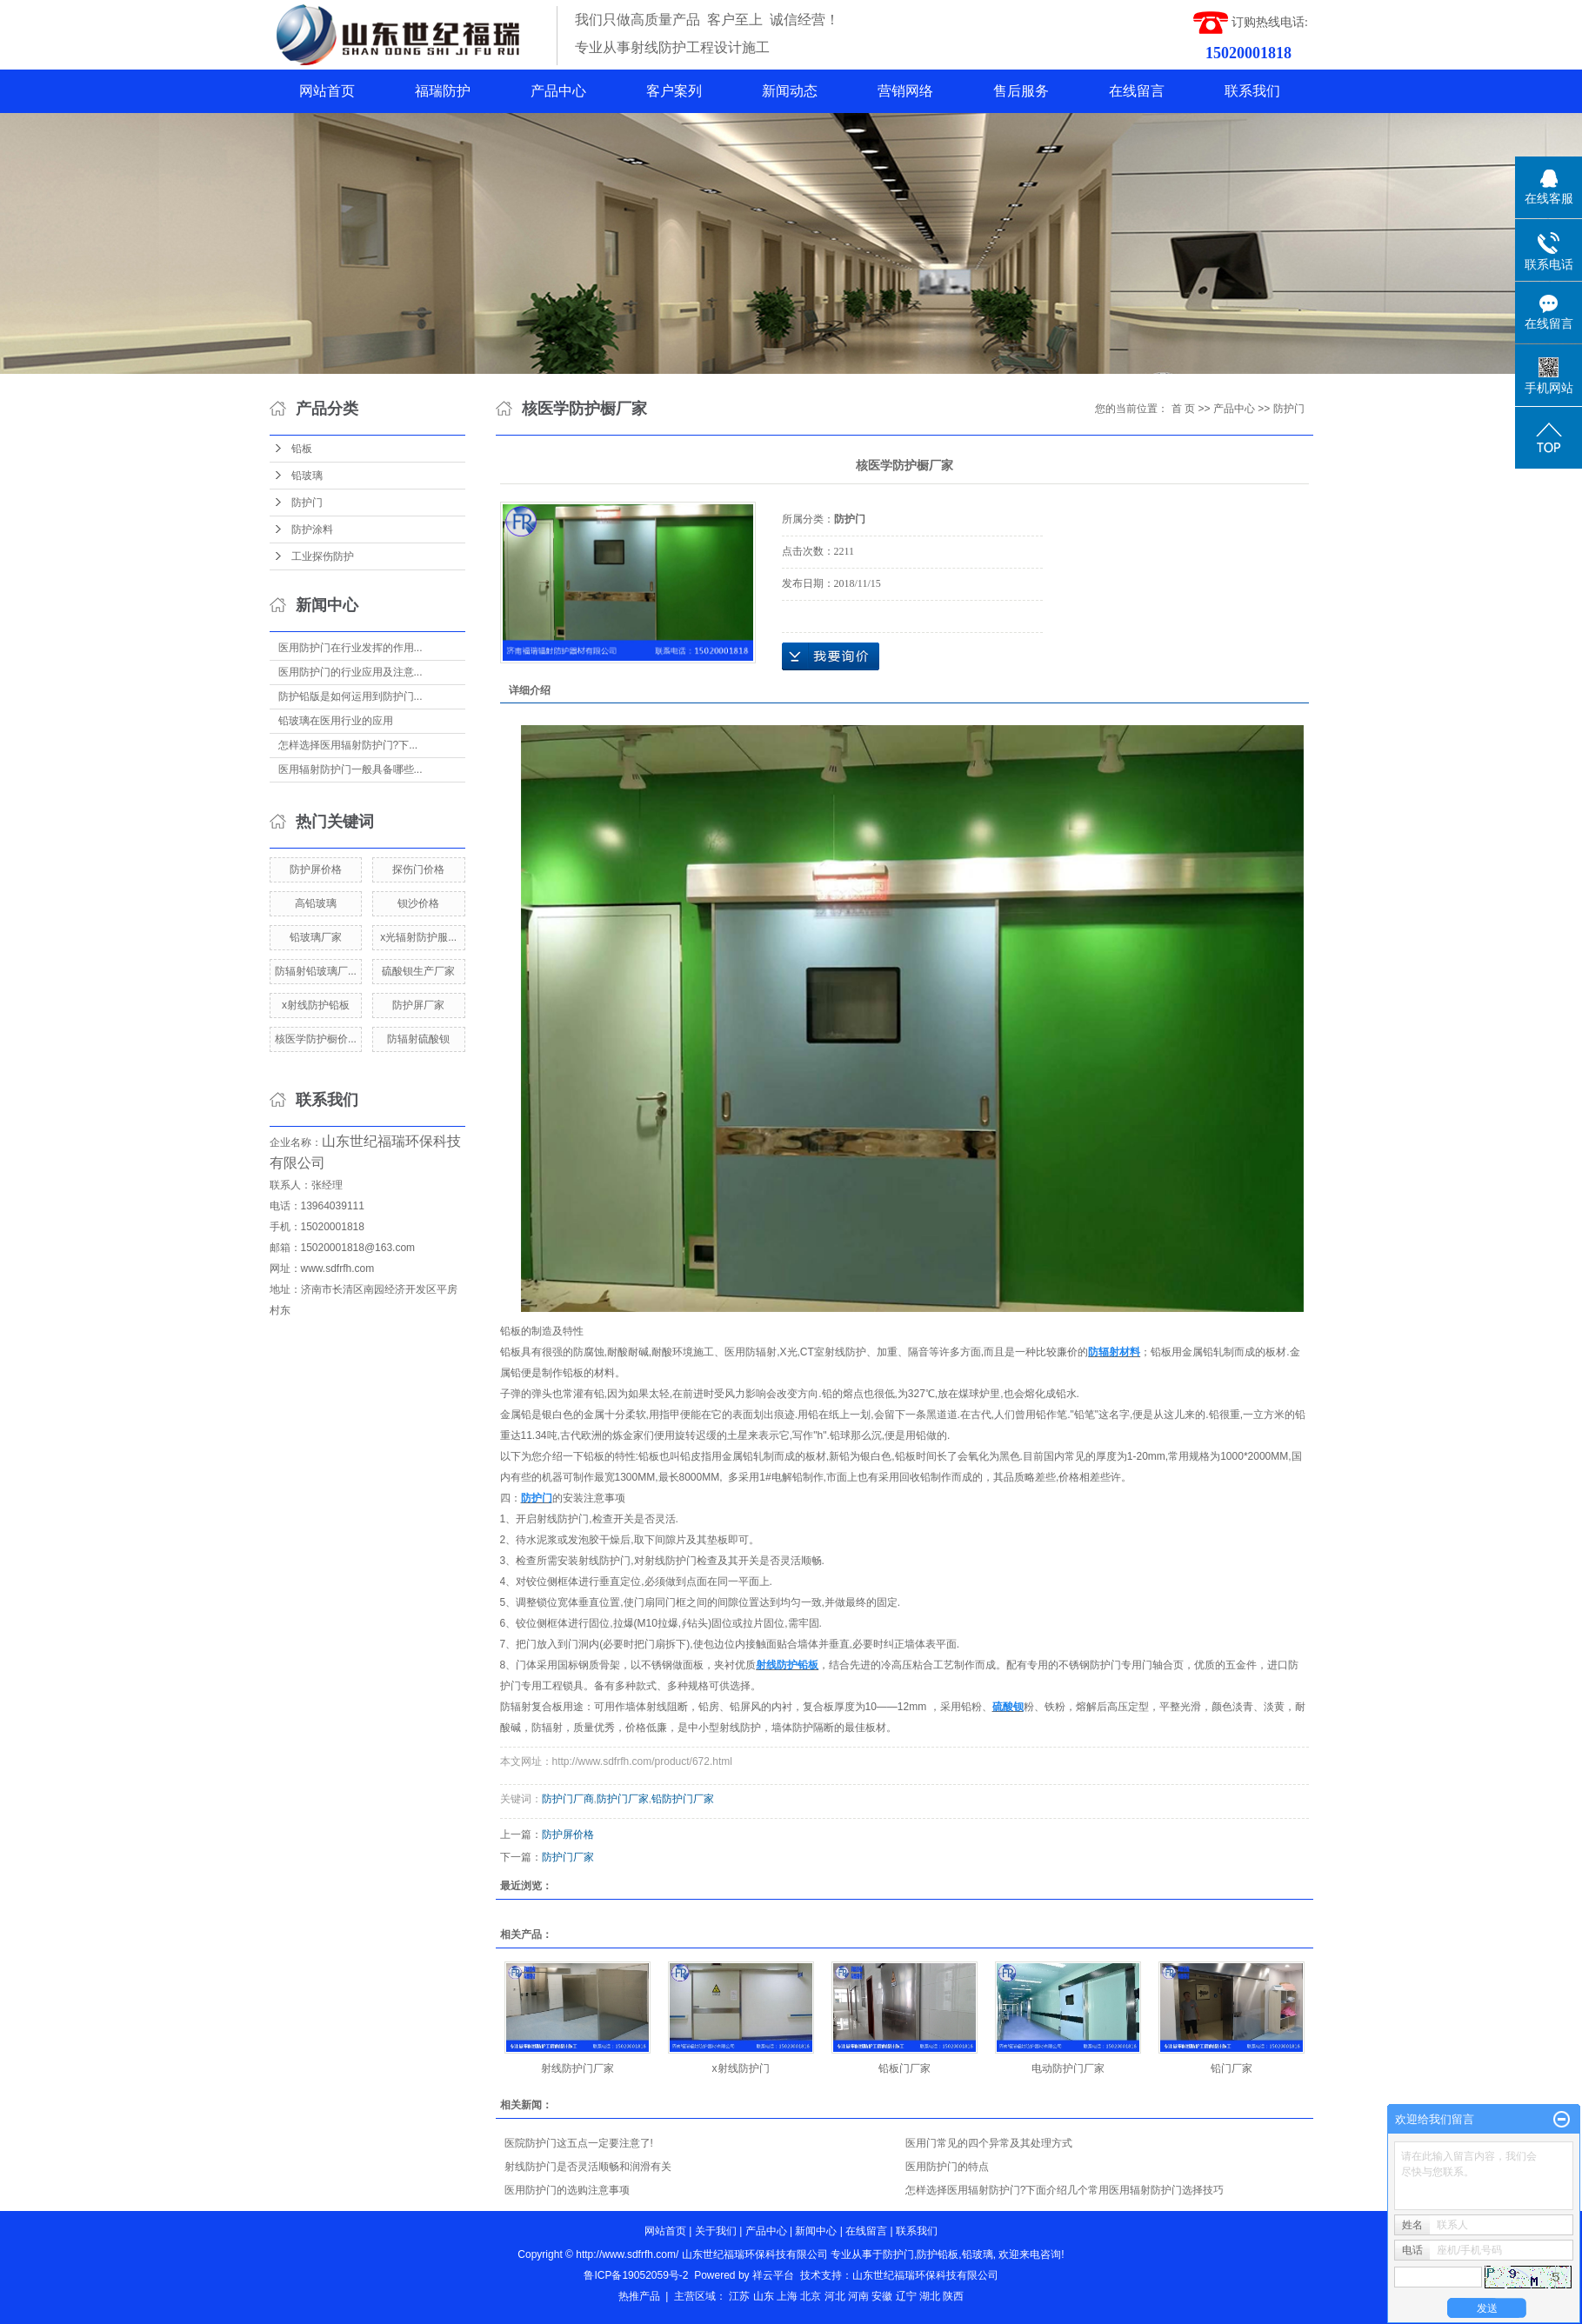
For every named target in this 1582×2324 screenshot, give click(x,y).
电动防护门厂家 (1068, 2068)
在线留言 (1137, 90)
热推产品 (639, 2296)
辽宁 (906, 2296)
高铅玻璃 (316, 903)
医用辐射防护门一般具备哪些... (350, 769)
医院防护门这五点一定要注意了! (578, 2143)
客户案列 (674, 90)
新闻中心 (816, 2231)
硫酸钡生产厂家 (418, 971)
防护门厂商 (568, 1799)
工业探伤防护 (322, 556)
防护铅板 (937, 2254)
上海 (787, 2296)
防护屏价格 (316, 869)
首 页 (1183, 409)
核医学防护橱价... (316, 1039)
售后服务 (1021, 90)
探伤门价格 (418, 869)
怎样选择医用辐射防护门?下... (348, 745)
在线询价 (830, 656)
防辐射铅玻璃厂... (316, 971)
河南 (858, 2296)
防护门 (307, 502)
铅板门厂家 (904, 2068)
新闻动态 (790, 90)
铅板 (301, 449)
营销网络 (905, 90)
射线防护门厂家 (577, 2068)
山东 (763, 2296)
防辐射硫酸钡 (418, 1039)
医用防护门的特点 (947, 2167)
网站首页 (327, 90)
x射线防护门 (741, 2068)
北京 (810, 2296)
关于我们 (716, 2231)
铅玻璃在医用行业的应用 (335, 721)
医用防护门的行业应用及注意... (350, 672)
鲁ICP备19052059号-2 (636, 2275)
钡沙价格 (418, 903)
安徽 (881, 2296)
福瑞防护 (443, 90)
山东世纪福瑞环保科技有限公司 (925, 2275)
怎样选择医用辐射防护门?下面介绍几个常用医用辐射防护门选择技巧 (1065, 2190)
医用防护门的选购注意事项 (567, 2190)
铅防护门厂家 (682, 1799)
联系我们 (1252, 90)
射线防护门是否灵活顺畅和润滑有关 (587, 2167)
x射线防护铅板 (316, 1005)
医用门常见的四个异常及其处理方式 (988, 2143)
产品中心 (558, 90)
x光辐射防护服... (418, 937)
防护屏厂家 (418, 1005)
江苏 (739, 2296)
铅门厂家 (1231, 2068)
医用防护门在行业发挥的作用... (350, 648)
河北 (834, 2296)
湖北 (929, 2296)
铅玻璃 (307, 475)
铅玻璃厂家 (316, 937)
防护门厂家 (623, 1799)
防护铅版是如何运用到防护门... (350, 696)
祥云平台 (773, 2275)
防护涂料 (312, 529)
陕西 (953, 2296)
